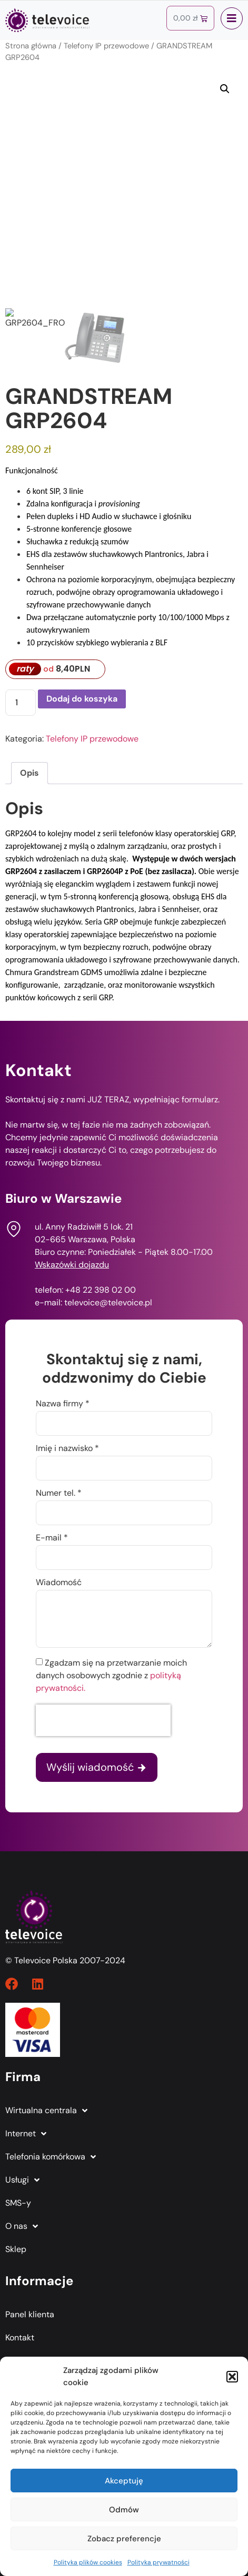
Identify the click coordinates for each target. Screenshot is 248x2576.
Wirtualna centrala (46, 2110)
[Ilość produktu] (20, 702)
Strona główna (30, 45)
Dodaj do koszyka (81, 698)
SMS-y (18, 2202)
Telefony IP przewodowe (106, 45)
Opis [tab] (29, 772)
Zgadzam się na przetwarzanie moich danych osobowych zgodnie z (111, 1675)
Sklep (15, 2249)
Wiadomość (59, 1583)
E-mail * (52, 1538)
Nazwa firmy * (63, 1404)
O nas (21, 2226)
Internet (25, 2133)
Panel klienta (29, 2314)
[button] (232, 2376)
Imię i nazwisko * (67, 1449)
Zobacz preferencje (124, 2538)
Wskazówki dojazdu (72, 1264)
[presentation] (103, 1720)
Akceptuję (124, 2481)
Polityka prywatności (158, 2562)
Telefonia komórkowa (50, 2156)
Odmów (124, 2509)
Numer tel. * (59, 1493)
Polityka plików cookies (88, 2562)
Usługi (22, 2180)
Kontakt (19, 2337)
